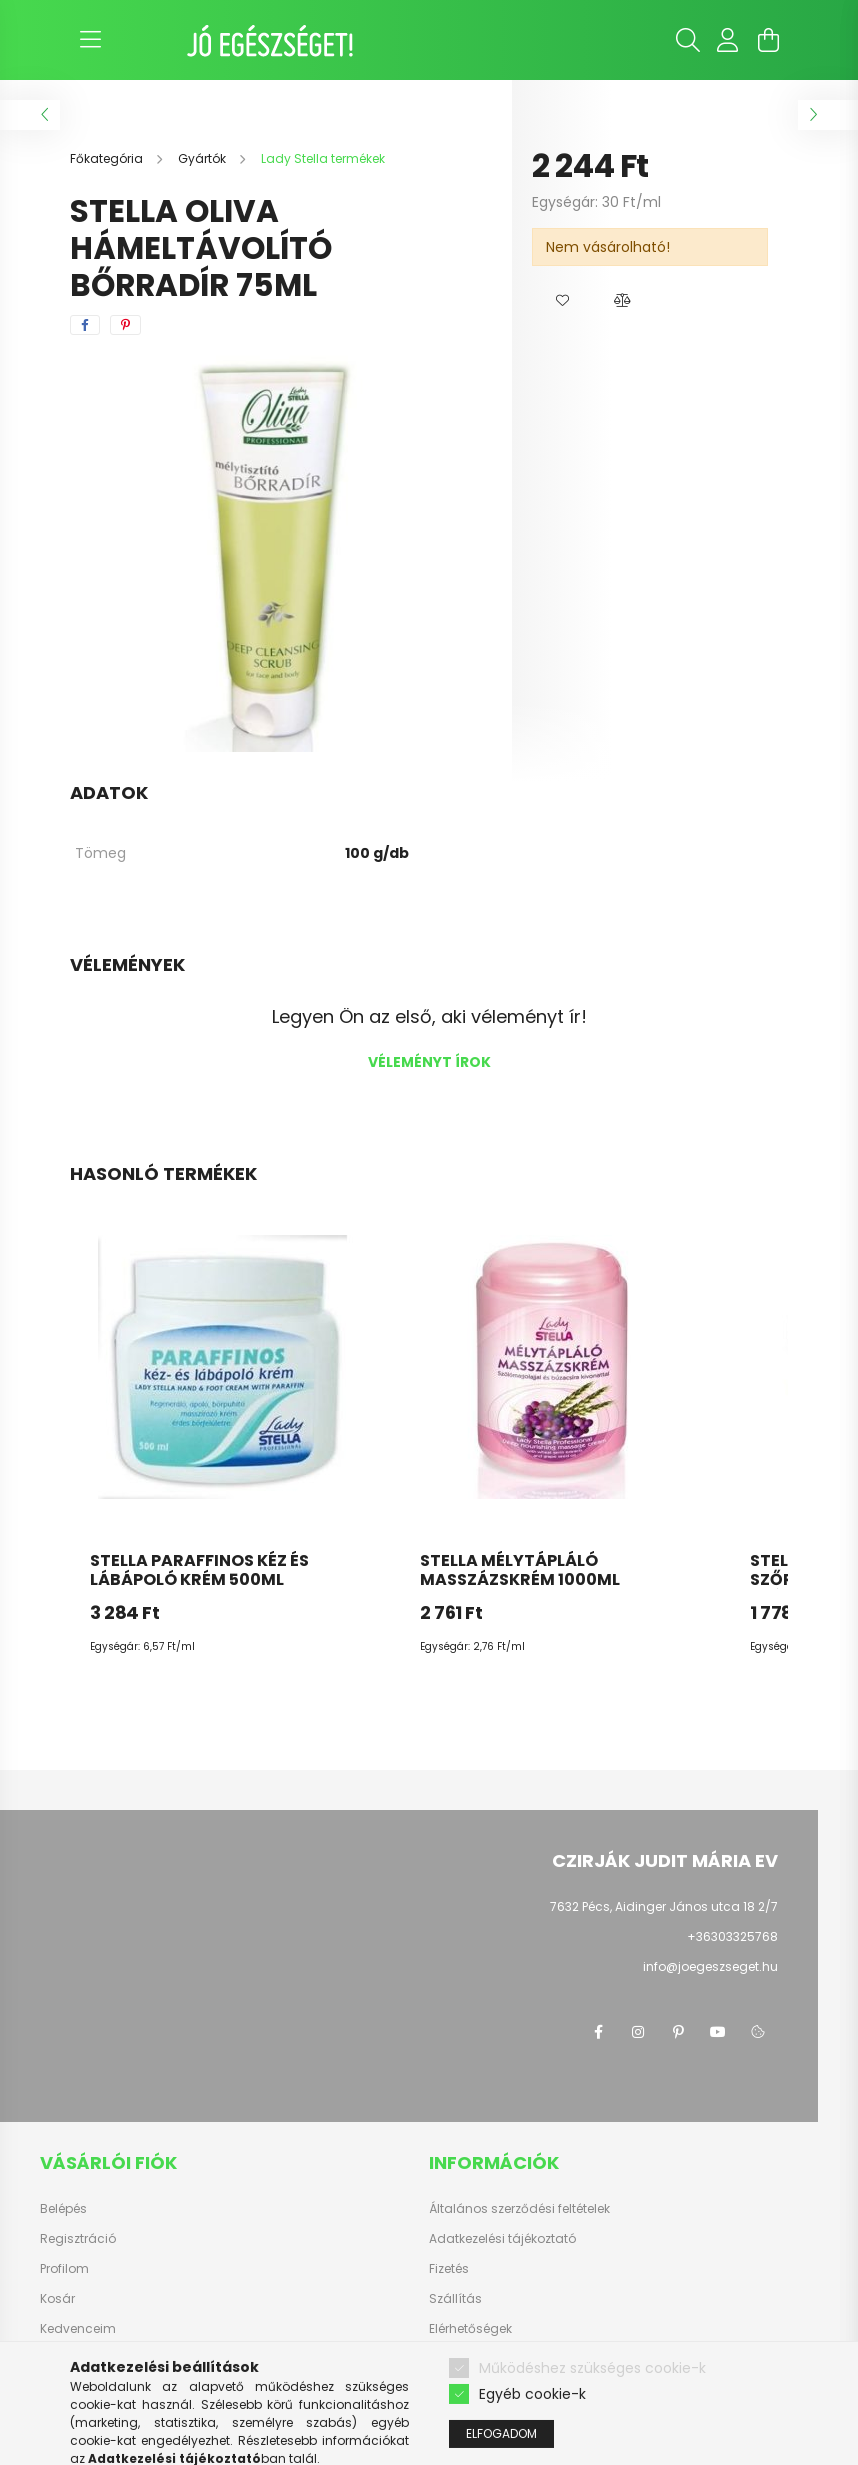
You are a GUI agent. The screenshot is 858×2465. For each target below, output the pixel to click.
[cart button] (768, 40)
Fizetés (449, 2269)
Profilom (64, 2269)
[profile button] (728, 40)
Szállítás (455, 2299)
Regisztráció (78, 2239)
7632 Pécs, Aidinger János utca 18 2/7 (664, 1906)
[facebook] (85, 325)
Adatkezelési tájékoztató (502, 2239)
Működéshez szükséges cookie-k (592, 2419)
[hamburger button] (90, 40)
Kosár (57, 2299)
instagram (638, 2032)
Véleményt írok (429, 1062)
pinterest (678, 2032)
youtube (718, 2032)
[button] (562, 301)
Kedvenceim (78, 2329)
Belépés (63, 2209)
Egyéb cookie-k (532, 2445)
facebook (598, 2032)
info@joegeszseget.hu (710, 1966)
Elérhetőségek (470, 2329)
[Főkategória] (108, 158)
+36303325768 (732, 1936)
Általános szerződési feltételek (519, 2209)
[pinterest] (125, 325)
